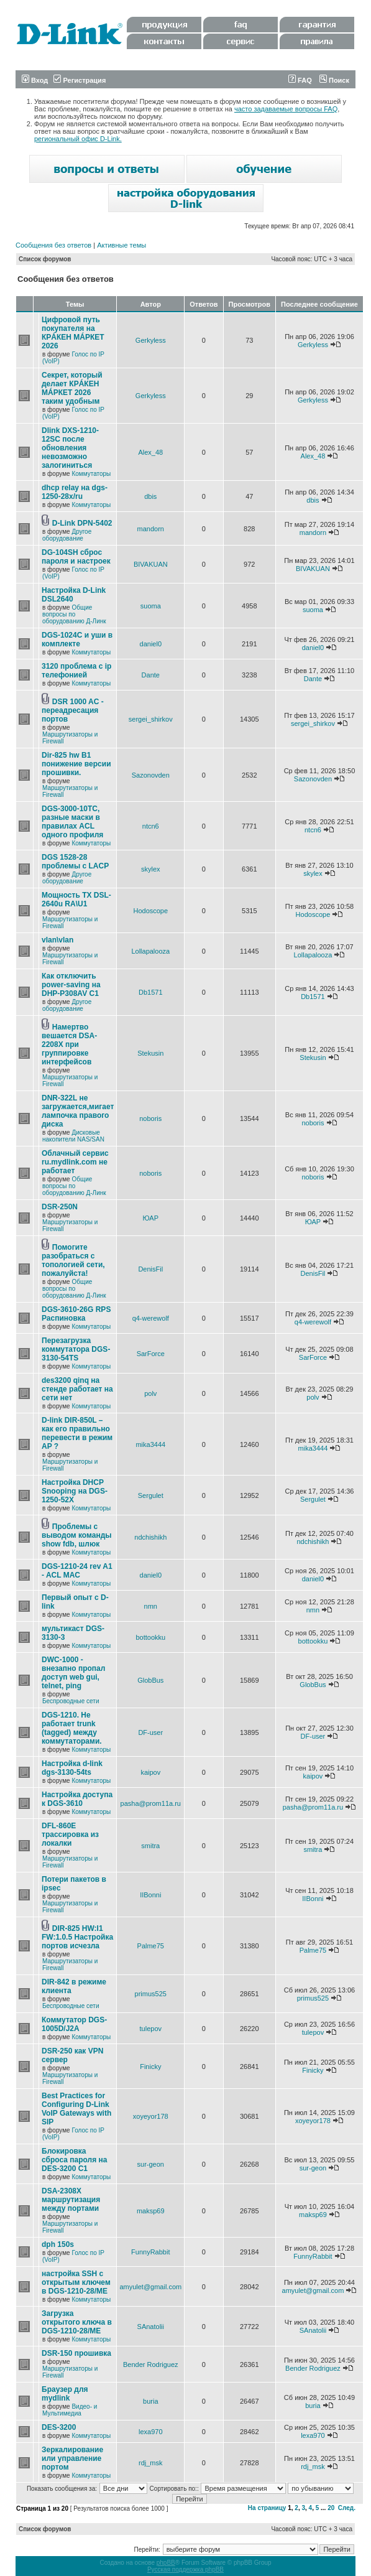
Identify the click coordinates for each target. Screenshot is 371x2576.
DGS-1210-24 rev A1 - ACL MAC (77, 1570)
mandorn (150, 528)
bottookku (150, 1637)
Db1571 (151, 992)
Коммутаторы (91, 473)
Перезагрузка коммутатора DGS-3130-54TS (76, 1349)
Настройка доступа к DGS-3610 (77, 1799)
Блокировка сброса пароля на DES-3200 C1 (74, 2160)
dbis (150, 496)
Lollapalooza (150, 951)
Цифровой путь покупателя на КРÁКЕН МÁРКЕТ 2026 (73, 332)
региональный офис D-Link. (78, 138)
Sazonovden (151, 775)
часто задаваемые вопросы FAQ (285, 109)
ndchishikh (150, 1537)
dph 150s (58, 2244)
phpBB (166, 2562)
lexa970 (151, 2431)
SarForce (151, 1353)
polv (150, 1393)
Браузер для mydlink (65, 2393)
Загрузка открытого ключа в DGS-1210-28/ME (77, 2322)
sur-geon (150, 2164)
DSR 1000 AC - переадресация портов (73, 710)
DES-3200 (59, 2427)
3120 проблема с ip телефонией (76, 670)
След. (346, 2507)
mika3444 (150, 1444)
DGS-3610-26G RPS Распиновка (76, 1314)
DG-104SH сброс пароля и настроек (76, 556)
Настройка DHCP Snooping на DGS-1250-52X (75, 1491)
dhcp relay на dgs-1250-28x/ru (75, 492)
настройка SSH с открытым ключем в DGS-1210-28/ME (76, 2282)
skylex (150, 869)
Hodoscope (150, 910)
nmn (150, 1606)
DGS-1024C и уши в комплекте (77, 639)
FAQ (300, 80)
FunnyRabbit (150, 2252)
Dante (151, 675)
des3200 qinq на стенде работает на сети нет (77, 1389)
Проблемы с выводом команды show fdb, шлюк (77, 1535)
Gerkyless (150, 340)
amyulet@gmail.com (150, 2286)
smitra (150, 1845)
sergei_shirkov (151, 719)
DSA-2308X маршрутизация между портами (71, 2200)
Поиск (334, 80)
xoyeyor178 (150, 2116)
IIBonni (150, 1895)
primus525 (151, 1993)
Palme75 (150, 1946)
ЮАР (150, 1218)
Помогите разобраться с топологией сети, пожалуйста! (73, 1260)
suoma (150, 606)
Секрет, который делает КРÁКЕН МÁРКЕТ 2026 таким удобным (72, 388)
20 (330, 2507)
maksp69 (151, 2211)
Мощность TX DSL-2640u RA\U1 (76, 899)
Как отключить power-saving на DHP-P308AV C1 (71, 985)
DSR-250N (60, 1206)
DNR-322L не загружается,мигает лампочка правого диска (78, 1111)
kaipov (150, 1772)
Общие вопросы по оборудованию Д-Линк (74, 614)
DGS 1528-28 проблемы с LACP (75, 861)
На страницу (267, 2507)
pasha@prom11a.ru (151, 1803)
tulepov (151, 2028)
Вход (35, 80)
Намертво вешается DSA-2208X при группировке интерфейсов (69, 1044)
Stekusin (150, 1053)
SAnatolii (150, 2326)
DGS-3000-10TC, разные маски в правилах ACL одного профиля (72, 821)
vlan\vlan (57, 940)
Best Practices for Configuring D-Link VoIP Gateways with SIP (76, 2108)
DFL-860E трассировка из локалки (70, 1834)
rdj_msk (151, 2463)
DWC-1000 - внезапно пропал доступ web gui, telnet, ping (73, 1672)
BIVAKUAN (151, 564)
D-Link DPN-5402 (82, 523)
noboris (150, 1118)
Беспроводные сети (70, 1701)
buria (150, 2401)
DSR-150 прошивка (76, 2353)
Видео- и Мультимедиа (69, 2410)
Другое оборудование (66, 535)
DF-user (150, 1732)
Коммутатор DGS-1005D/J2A (74, 2024)
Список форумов (45, 259)
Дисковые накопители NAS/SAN (73, 1136)
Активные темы (121, 245)
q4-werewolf (150, 1318)
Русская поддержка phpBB (185, 2569)
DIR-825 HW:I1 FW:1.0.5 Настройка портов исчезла (77, 1937)
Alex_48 (150, 452)
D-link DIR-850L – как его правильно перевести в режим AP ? (77, 1433)
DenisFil (150, 1269)
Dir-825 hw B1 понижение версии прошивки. (76, 764)
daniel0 (151, 644)
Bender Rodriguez (150, 2364)
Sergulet (150, 1495)
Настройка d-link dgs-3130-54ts (72, 1768)
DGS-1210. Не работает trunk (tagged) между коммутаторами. (72, 1728)
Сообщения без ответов (53, 245)
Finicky (150, 2066)
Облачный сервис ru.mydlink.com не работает (75, 1162)
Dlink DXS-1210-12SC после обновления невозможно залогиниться (70, 448)
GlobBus (150, 1680)
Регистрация (79, 80)
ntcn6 (150, 826)
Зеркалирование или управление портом (72, 2458)
